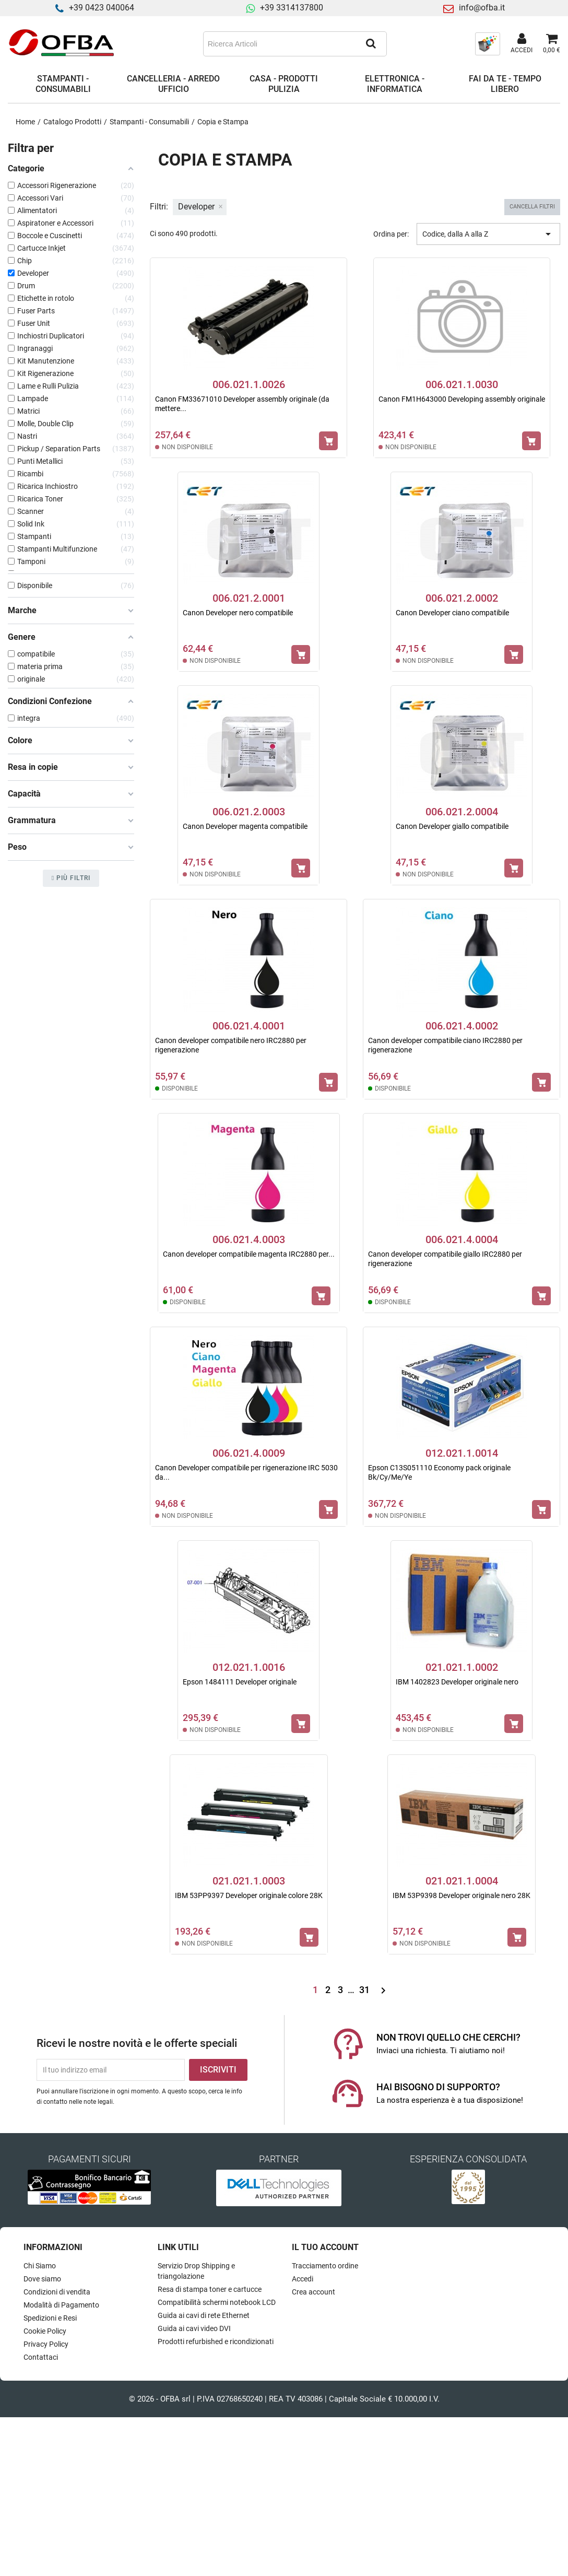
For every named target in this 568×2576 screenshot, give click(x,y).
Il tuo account (325, 2247)
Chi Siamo (39, 2266)
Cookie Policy (44, 2331)
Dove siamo (42, 2279)
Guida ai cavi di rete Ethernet (204, 2315)
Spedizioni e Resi (50, 2318)
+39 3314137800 (291, 8)
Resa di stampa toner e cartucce (210, 2289)
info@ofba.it (482, 8)
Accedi (302, 2279)
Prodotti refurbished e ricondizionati (216, 2341)
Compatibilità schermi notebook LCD (217, 2302)
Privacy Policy (45, 2344)
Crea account (313, 2292)
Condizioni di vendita (56, 2292)
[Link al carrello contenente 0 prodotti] (551, 43)
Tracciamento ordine (325, 2266)
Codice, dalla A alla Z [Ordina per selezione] (488, 234)
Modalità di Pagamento (61, 2305)
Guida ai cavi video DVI (194, 2328)
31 (365, 1989)
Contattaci (40, 2357)
